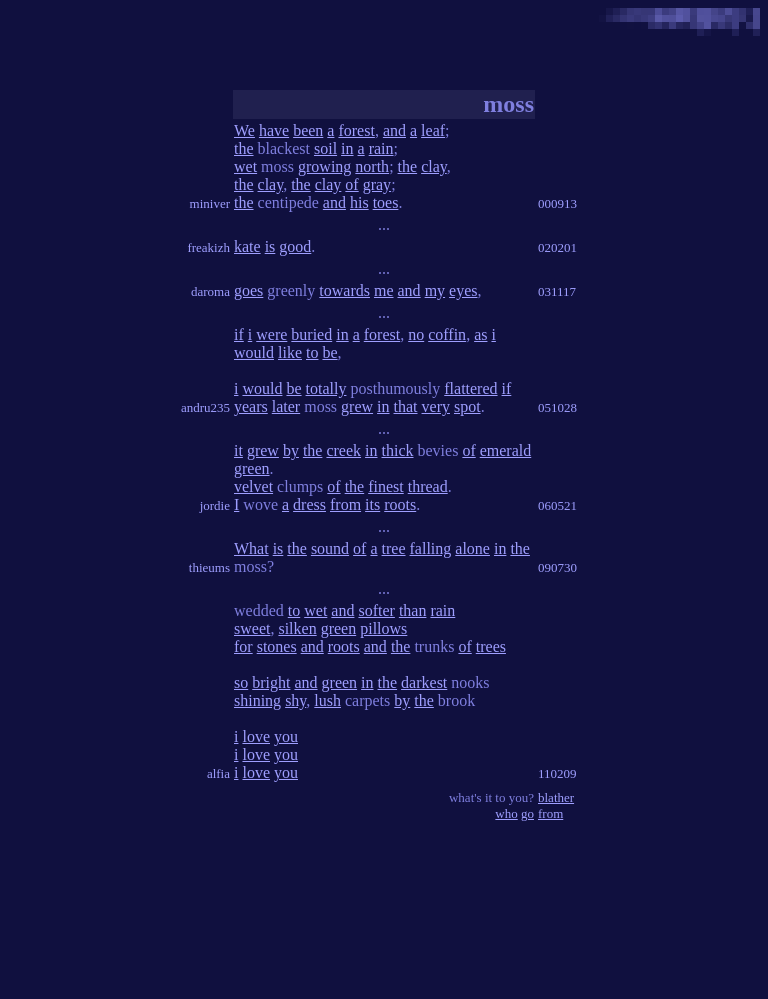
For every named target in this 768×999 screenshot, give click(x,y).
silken (297, 628)
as (480, 334)
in (347, 148)
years (251, 406)
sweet (252, 628)
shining (257, 700)
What (251, 548)
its (372, 504)
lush (327, 700)
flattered (470, 388)
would (254, 352)
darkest (424, 682)
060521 (557, 505)
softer (376, 610)
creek (343, 450)
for (243, 646)
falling (431, 548)
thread (428, 486)
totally (326, 388)
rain (381, 148)
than (413, 610)
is (270, 246)
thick (398, 450)
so (241, 682)
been (308, 130)
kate (247, 246)
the (244, 148)
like (290, 352)
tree (394, 548)
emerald (506, 450)
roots (400, 504)
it (238, 450)
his (359, 202)
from (345, 504)
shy (295, 700)
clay (434, 166)
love (256, 736)
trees (491, 646)
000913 (557, 203)
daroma (210, 291)
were (271, 334)
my (435, 290)
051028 (557, 407)
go (527, 813)
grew (357, 406)
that (406, 406)
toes (386, 202)
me (384, 290)
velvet (253, 486)
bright (271, 682)
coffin (447, 334)
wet (245, 166)
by (291, 450)
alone (472, 548)
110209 (557, 773)
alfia (218, 773)
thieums (209, 567)
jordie (215, 505)
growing (324, 166)
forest (356, 130)
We (244, 130)
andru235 (205, 407)
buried (311, 334)
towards (344, 290)
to (312, 352)
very (436, 406)
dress (309, 504)
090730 (557, 567)
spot (467, 406)
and (394, 130)
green (252, 468)
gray (377, 184)
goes (248, 290)
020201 (557, 247)
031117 (557, 291)
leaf (433, 130)
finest (386, 486)
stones (277, 646)
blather (556, 797)
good (295, 246)
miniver (210, 203)
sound (330, 548)
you (286, 736)
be (329, 352)
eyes (463, 290)
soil (325, 148)
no (416, 334)
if (239, 334)
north (372, 166)
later (286, 406)
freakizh (208, 247)
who (506, 813)
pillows (383, 628)
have (274, 130)
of (351, 184)
